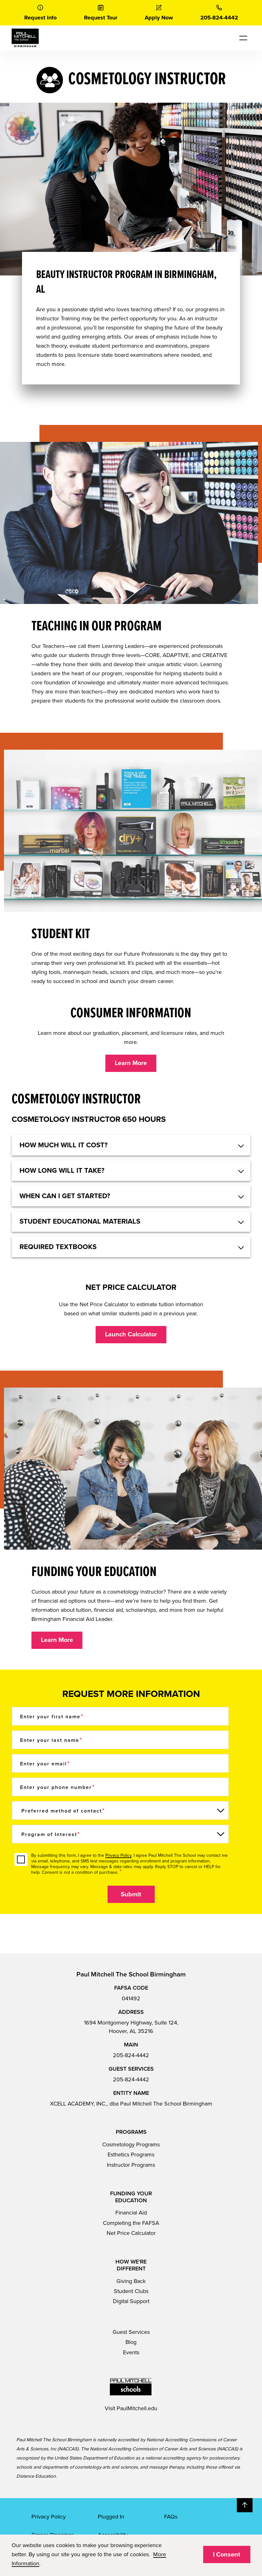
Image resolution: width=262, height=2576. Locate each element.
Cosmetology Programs (131, 2144)
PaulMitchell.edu (137, 2408)
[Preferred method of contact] (120, 1810)
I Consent (226, 2554)
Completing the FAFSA (131, 2223)
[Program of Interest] (120, 1834)
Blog (131, 2342)
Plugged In (111, 2516)
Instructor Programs (131, 2164)
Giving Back (131, 2281)
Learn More (131, 1063)
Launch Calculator (131, 1334)
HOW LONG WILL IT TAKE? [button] (62, 1170)
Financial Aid (131, 2212)
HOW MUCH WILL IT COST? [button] (64, 1145)
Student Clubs (131, 2291)
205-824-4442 (131, 2055)
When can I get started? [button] (65, 1196)
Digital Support (131, 2301)
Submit (131, 1894)
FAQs (170, 2516)
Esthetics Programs (131, 2154)
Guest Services (131, 2332)
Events (131, 2352)
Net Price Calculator (131, 2233)
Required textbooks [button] (58, 1247)
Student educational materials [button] (80, 1221)
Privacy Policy (118, 1855)
